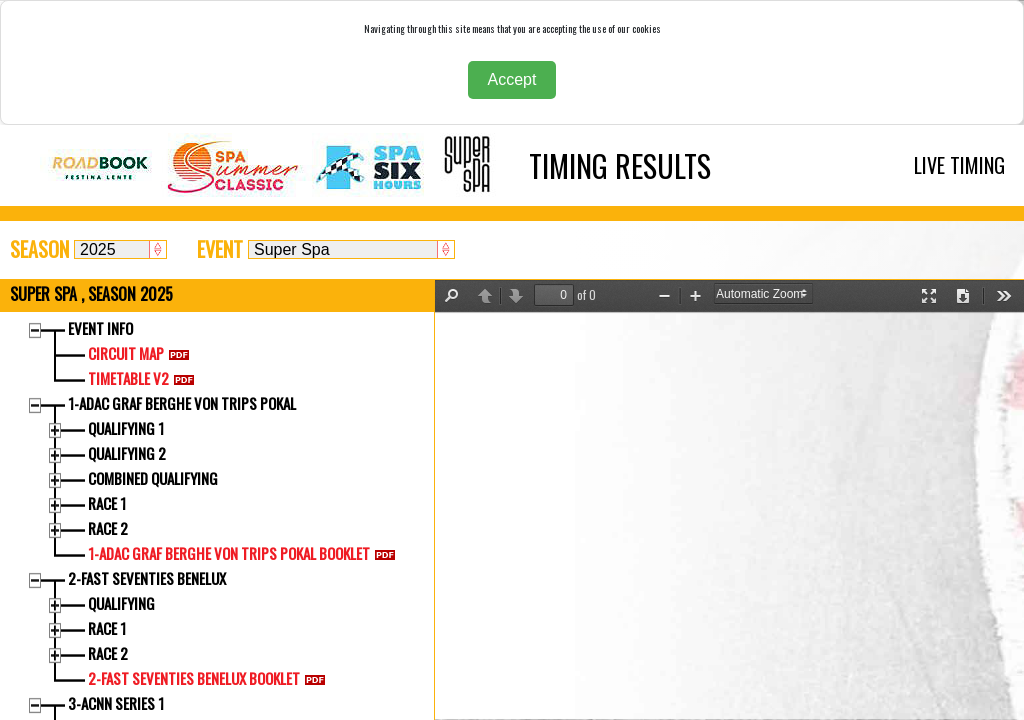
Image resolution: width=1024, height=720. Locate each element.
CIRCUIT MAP (142, 353)
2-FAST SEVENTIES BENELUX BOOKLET (210, 678)
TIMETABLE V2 (145, 378)
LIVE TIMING (959, 165)
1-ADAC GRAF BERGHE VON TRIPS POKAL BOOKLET (245, 553)
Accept (512, 79)
